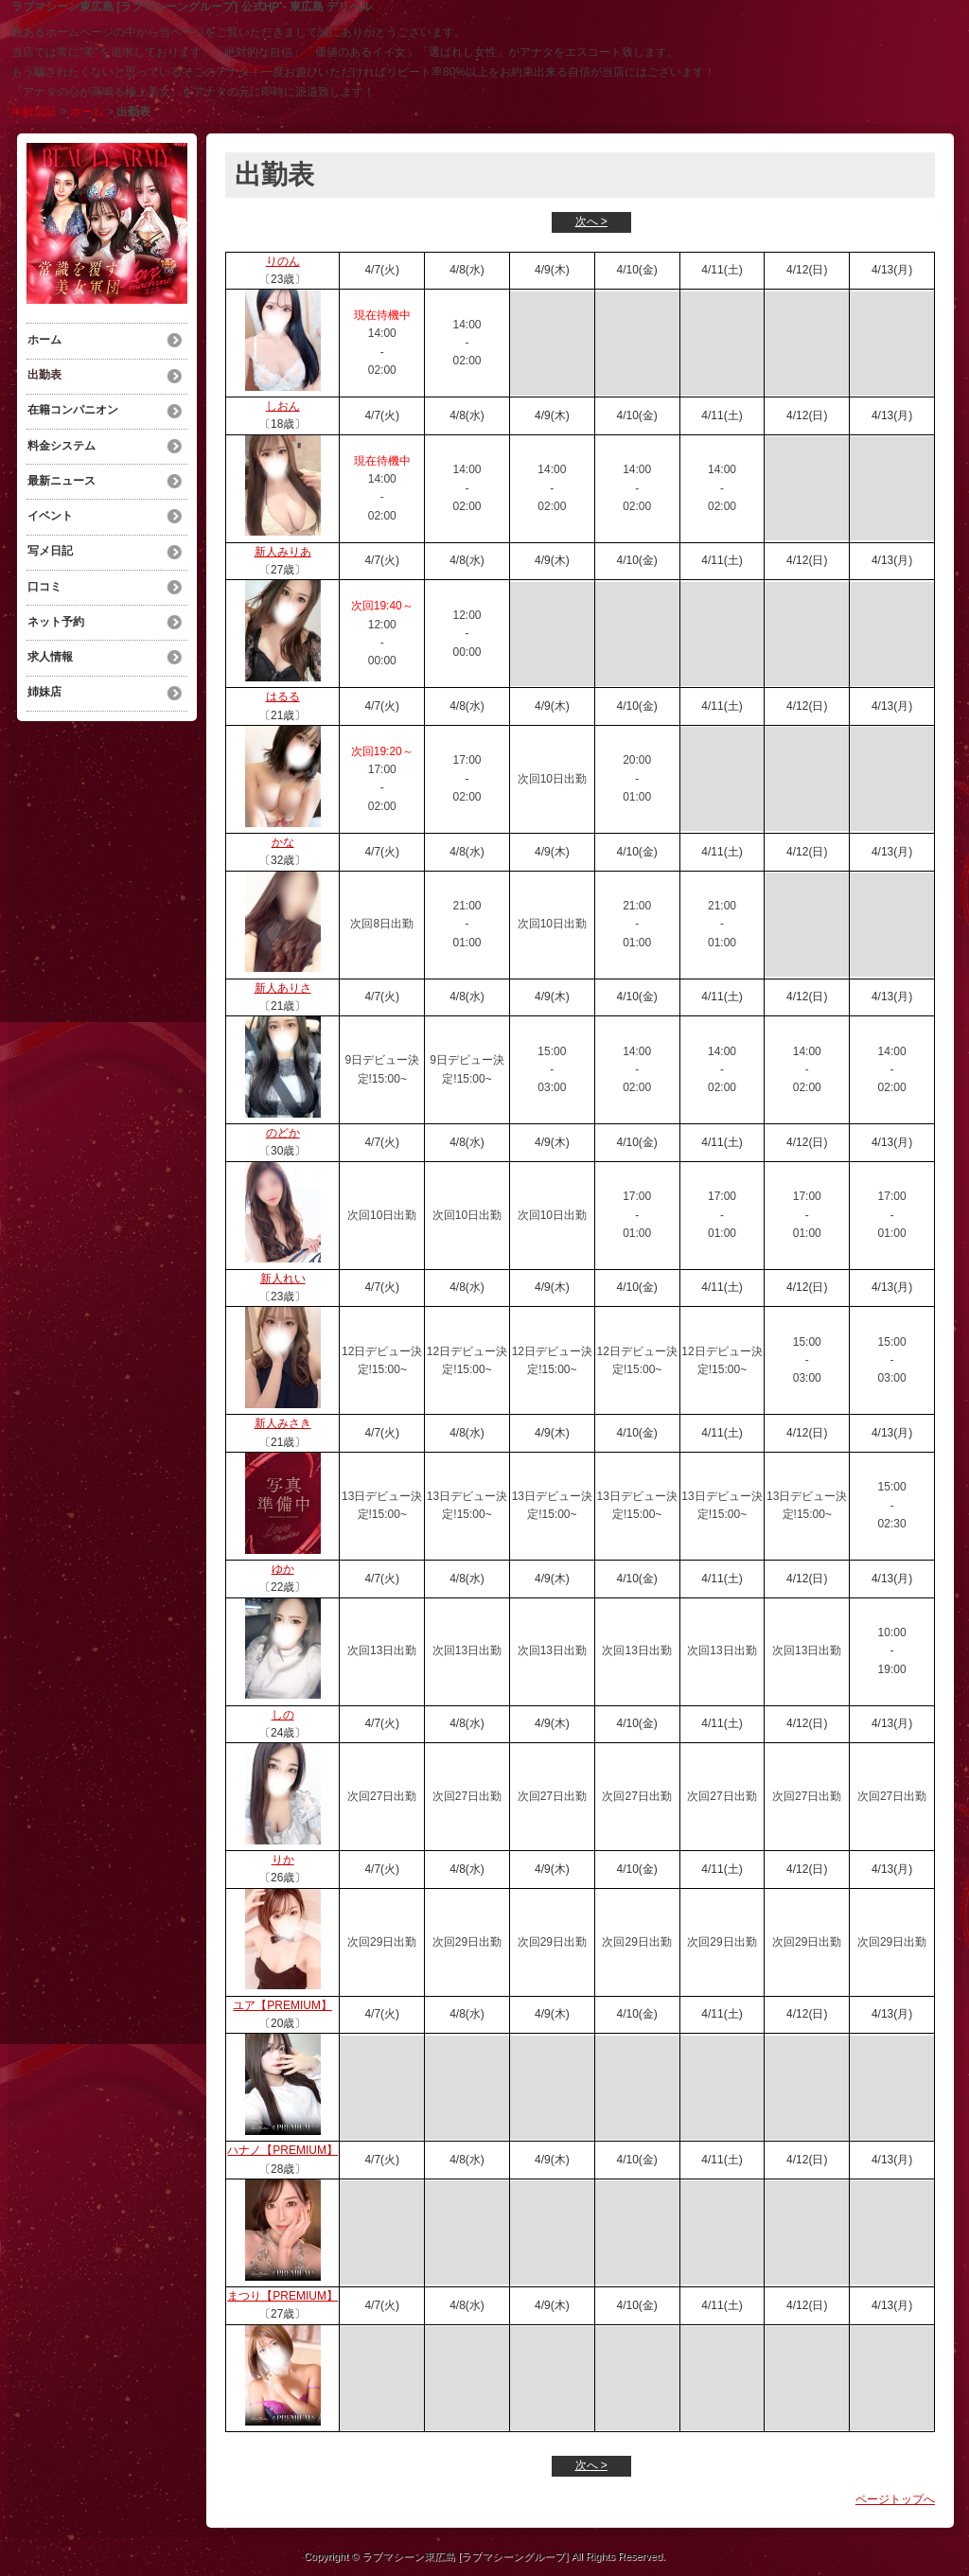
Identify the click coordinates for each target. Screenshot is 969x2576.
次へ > (591, 221)
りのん (283, 261)
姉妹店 (43, 680)
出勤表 (43, 373)
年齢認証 (34, 111)
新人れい (283, 1278)
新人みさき (283, 1423)
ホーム (87, 111)
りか (283, 1859)
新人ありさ (283, 988)
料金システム (60, 442)
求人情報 (49, 646)
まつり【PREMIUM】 (282, 2296)
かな (283, 842)
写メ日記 (49, 544)
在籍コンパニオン (71, 408)
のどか (283, 1132)
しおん (283, 406)
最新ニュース (60, 476)
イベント (49, 510)
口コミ (43, 578)
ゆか (283, 1569)
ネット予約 (54, 612)
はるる (283, 696)
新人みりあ (283, 551)
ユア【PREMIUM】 (282, 2005)
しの (283, 1714)
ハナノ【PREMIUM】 (282, 2150)
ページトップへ (895, 2499)
